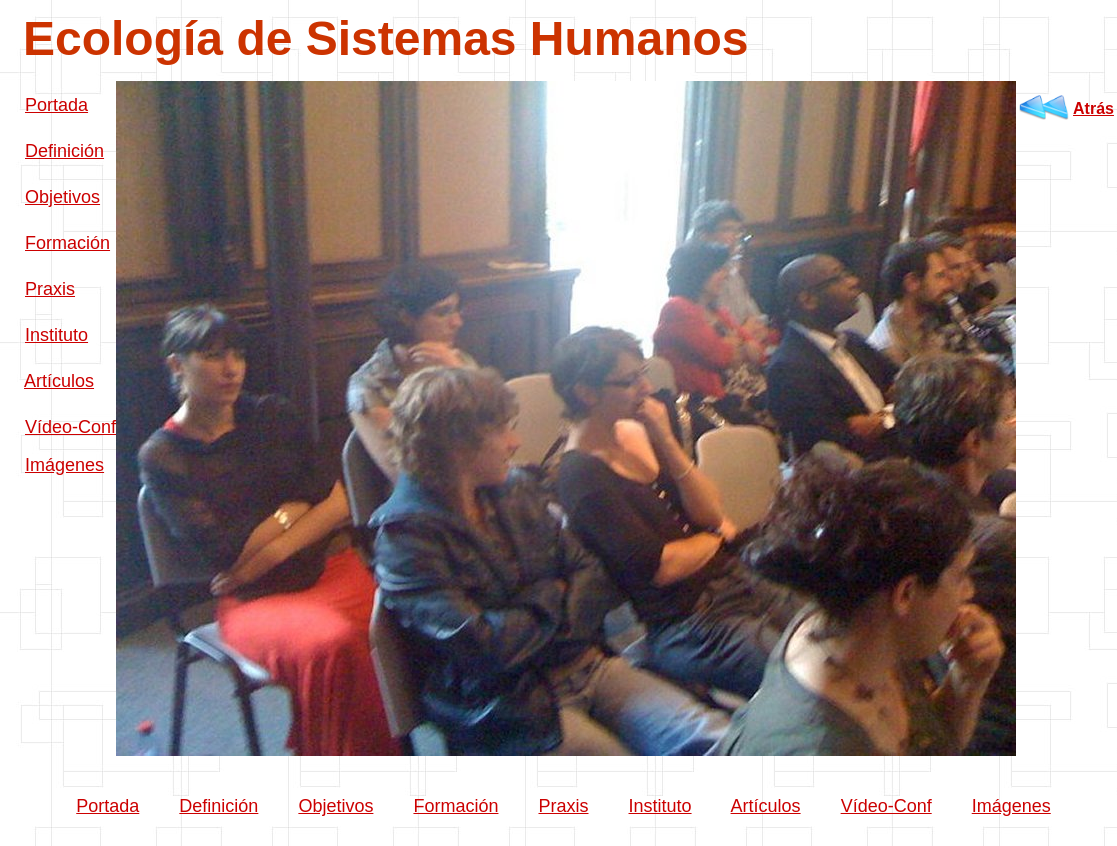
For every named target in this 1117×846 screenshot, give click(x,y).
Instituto (56, 335)
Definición (64, 151)
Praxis (50, 289)
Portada (56, 105)
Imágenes (64, 465)
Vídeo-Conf (70, 427)
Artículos (59, 381)
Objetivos (62, 197)
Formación (67, 243)
